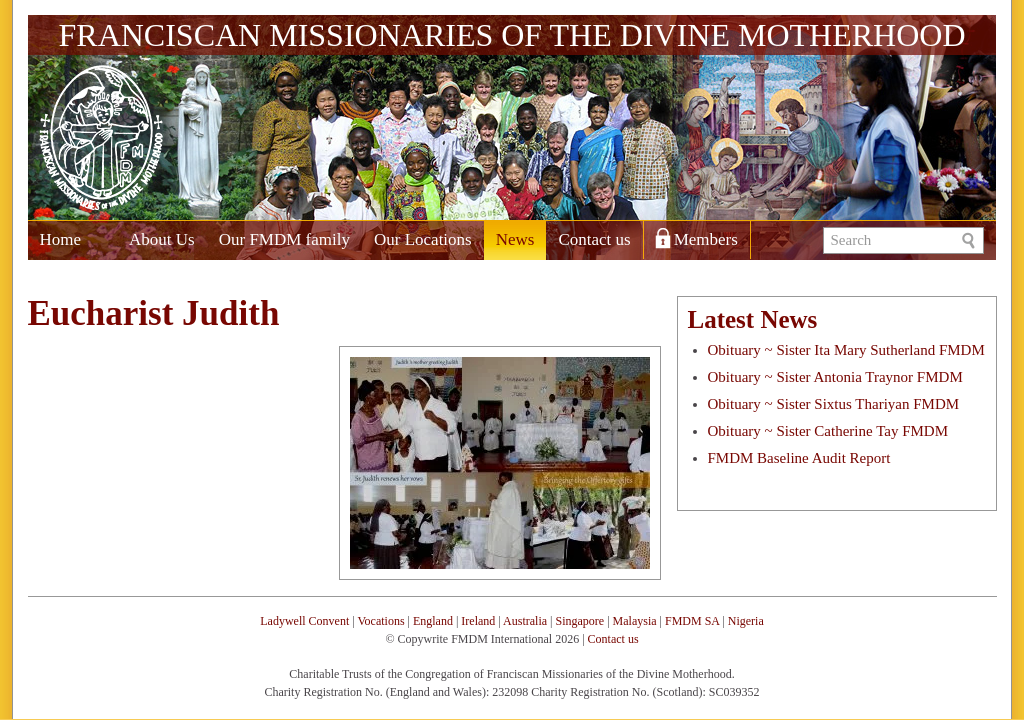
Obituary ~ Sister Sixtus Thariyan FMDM (834, 404)
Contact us (594, 239)
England (433, 621)
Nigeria (746, 621)
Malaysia (635, 621)
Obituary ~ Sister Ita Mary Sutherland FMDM (846, 350)
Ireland (478, 621)
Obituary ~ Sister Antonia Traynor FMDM (835, 377)
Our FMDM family (284, 239)
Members (706, 239)
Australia (525, 621)
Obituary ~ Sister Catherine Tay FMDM (828, 431)
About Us (162, 239)
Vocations (380, 621)
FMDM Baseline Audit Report (799, 458)
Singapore (580, 621)
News (515, 239)
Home (61, 239)
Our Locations (423, 239)
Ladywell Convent (304, 621)
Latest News (753, 319)
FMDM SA (692, 621)
